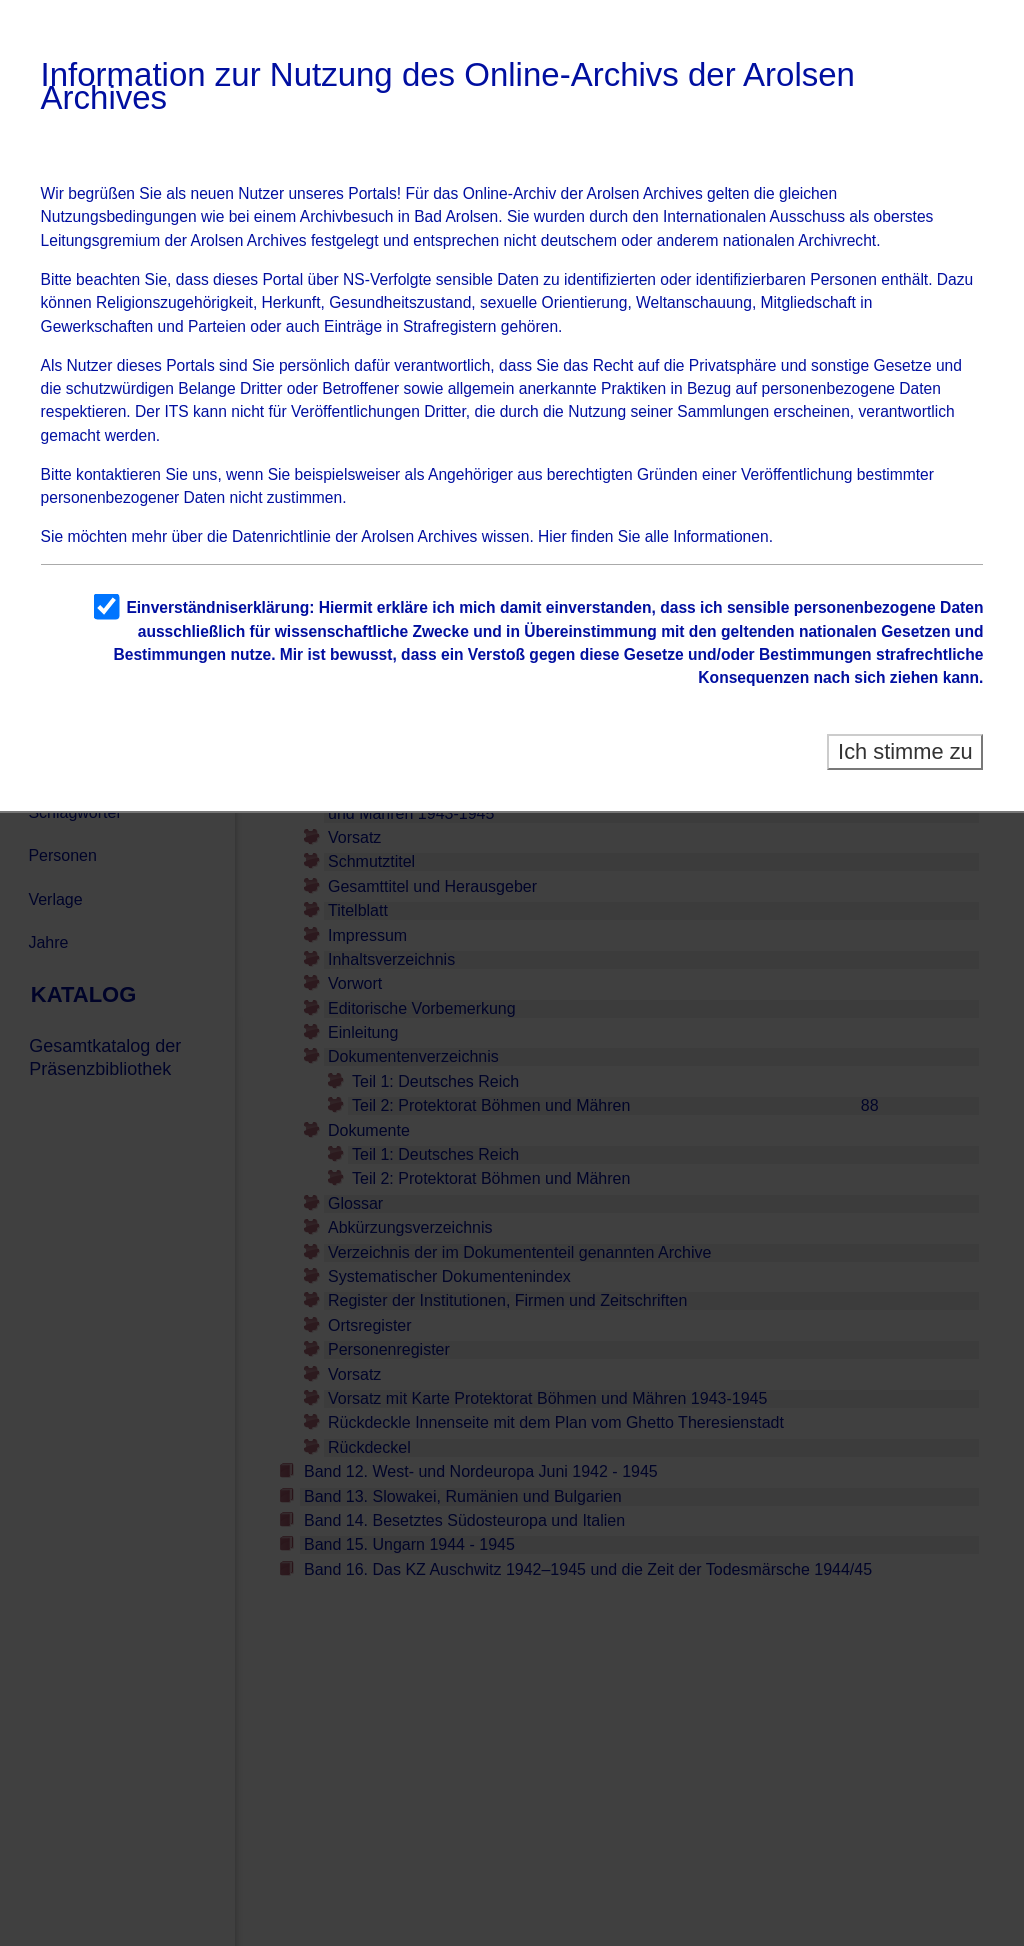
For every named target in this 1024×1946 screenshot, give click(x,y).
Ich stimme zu (905, 751)
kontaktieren (118, 474)
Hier (552, 536)
